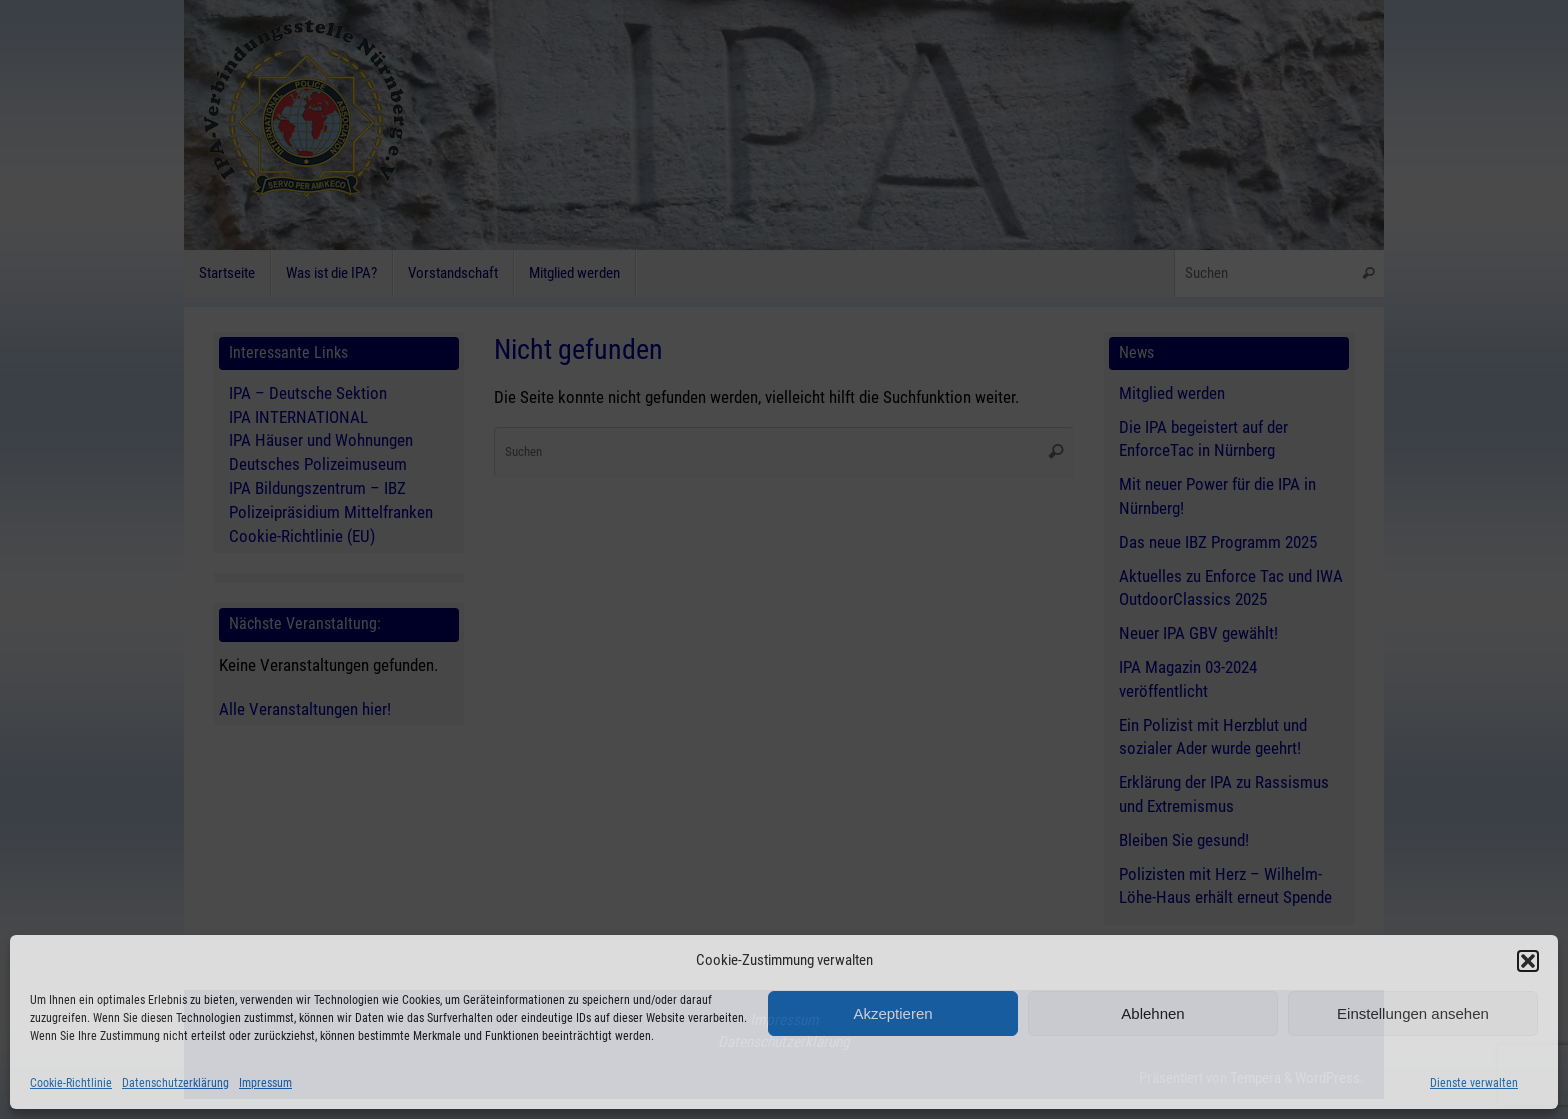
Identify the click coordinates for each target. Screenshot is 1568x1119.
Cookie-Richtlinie (71, 1083)
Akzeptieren (892, 1013)
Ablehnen (1152, 1013)
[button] (1528, 961)
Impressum (265, 1083)
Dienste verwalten (1474, 1083)
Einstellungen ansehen (1413, 1013)
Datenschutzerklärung (175, 1083)
